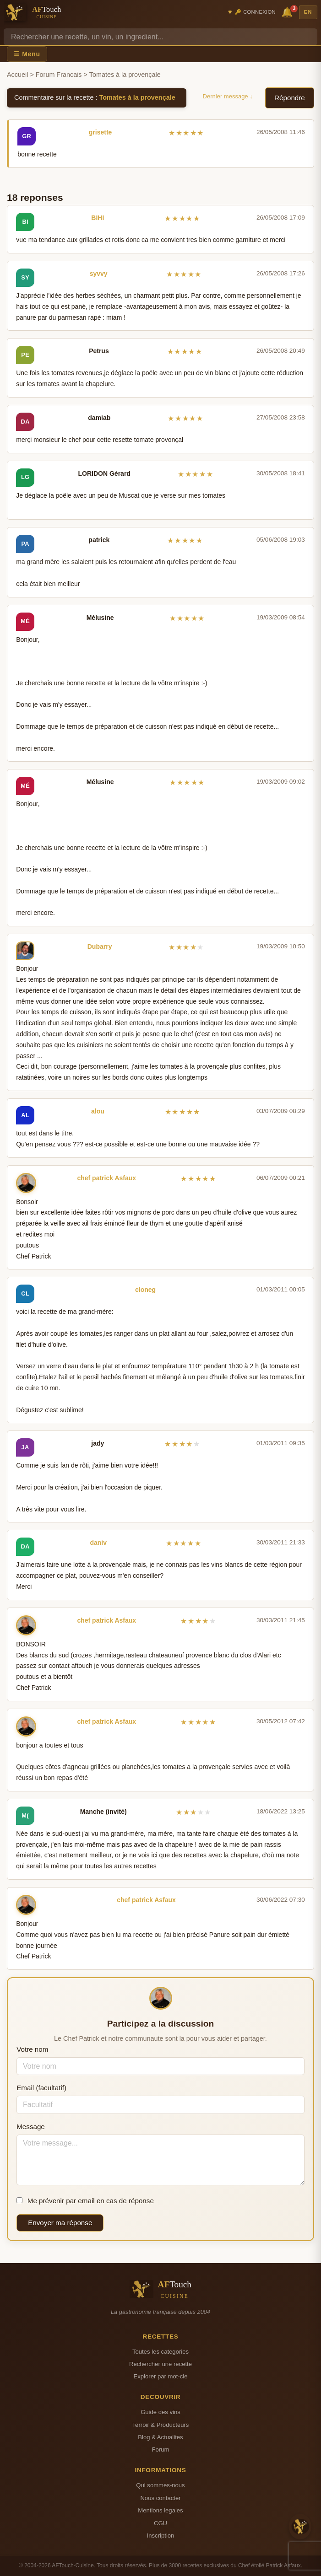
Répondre (289, 98)
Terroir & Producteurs (160, 2424)
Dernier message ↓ (228, 96)
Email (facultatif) (41, 2088)
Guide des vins (160, 2412)
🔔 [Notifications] (288, 11)
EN (308, 12)
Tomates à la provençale (137, 97)
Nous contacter (160, 2498)
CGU (160, 2523)
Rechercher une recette (160, 2364)
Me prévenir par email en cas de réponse (85, 2201)
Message (30, 2126)
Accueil (17, 74)
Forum (160, 2449)
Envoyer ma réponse (60, 2222)
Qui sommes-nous (160, 2485)
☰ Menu (27, 54)
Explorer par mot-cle (160, 2376)
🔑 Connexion (255, 12)
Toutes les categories (160, 2351)
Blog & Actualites (160, 2437)
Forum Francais (59, 74)
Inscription (160, 2535)
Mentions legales (160, 2510)
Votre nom (32, 2049)
